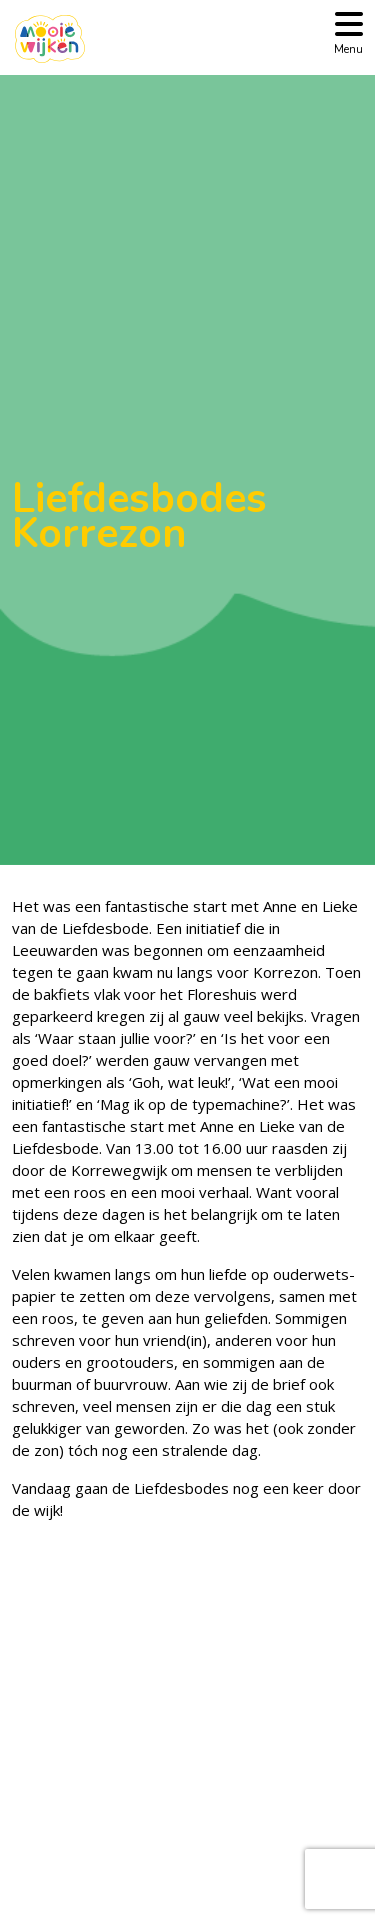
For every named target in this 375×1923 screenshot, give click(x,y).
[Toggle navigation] (348, 31)
